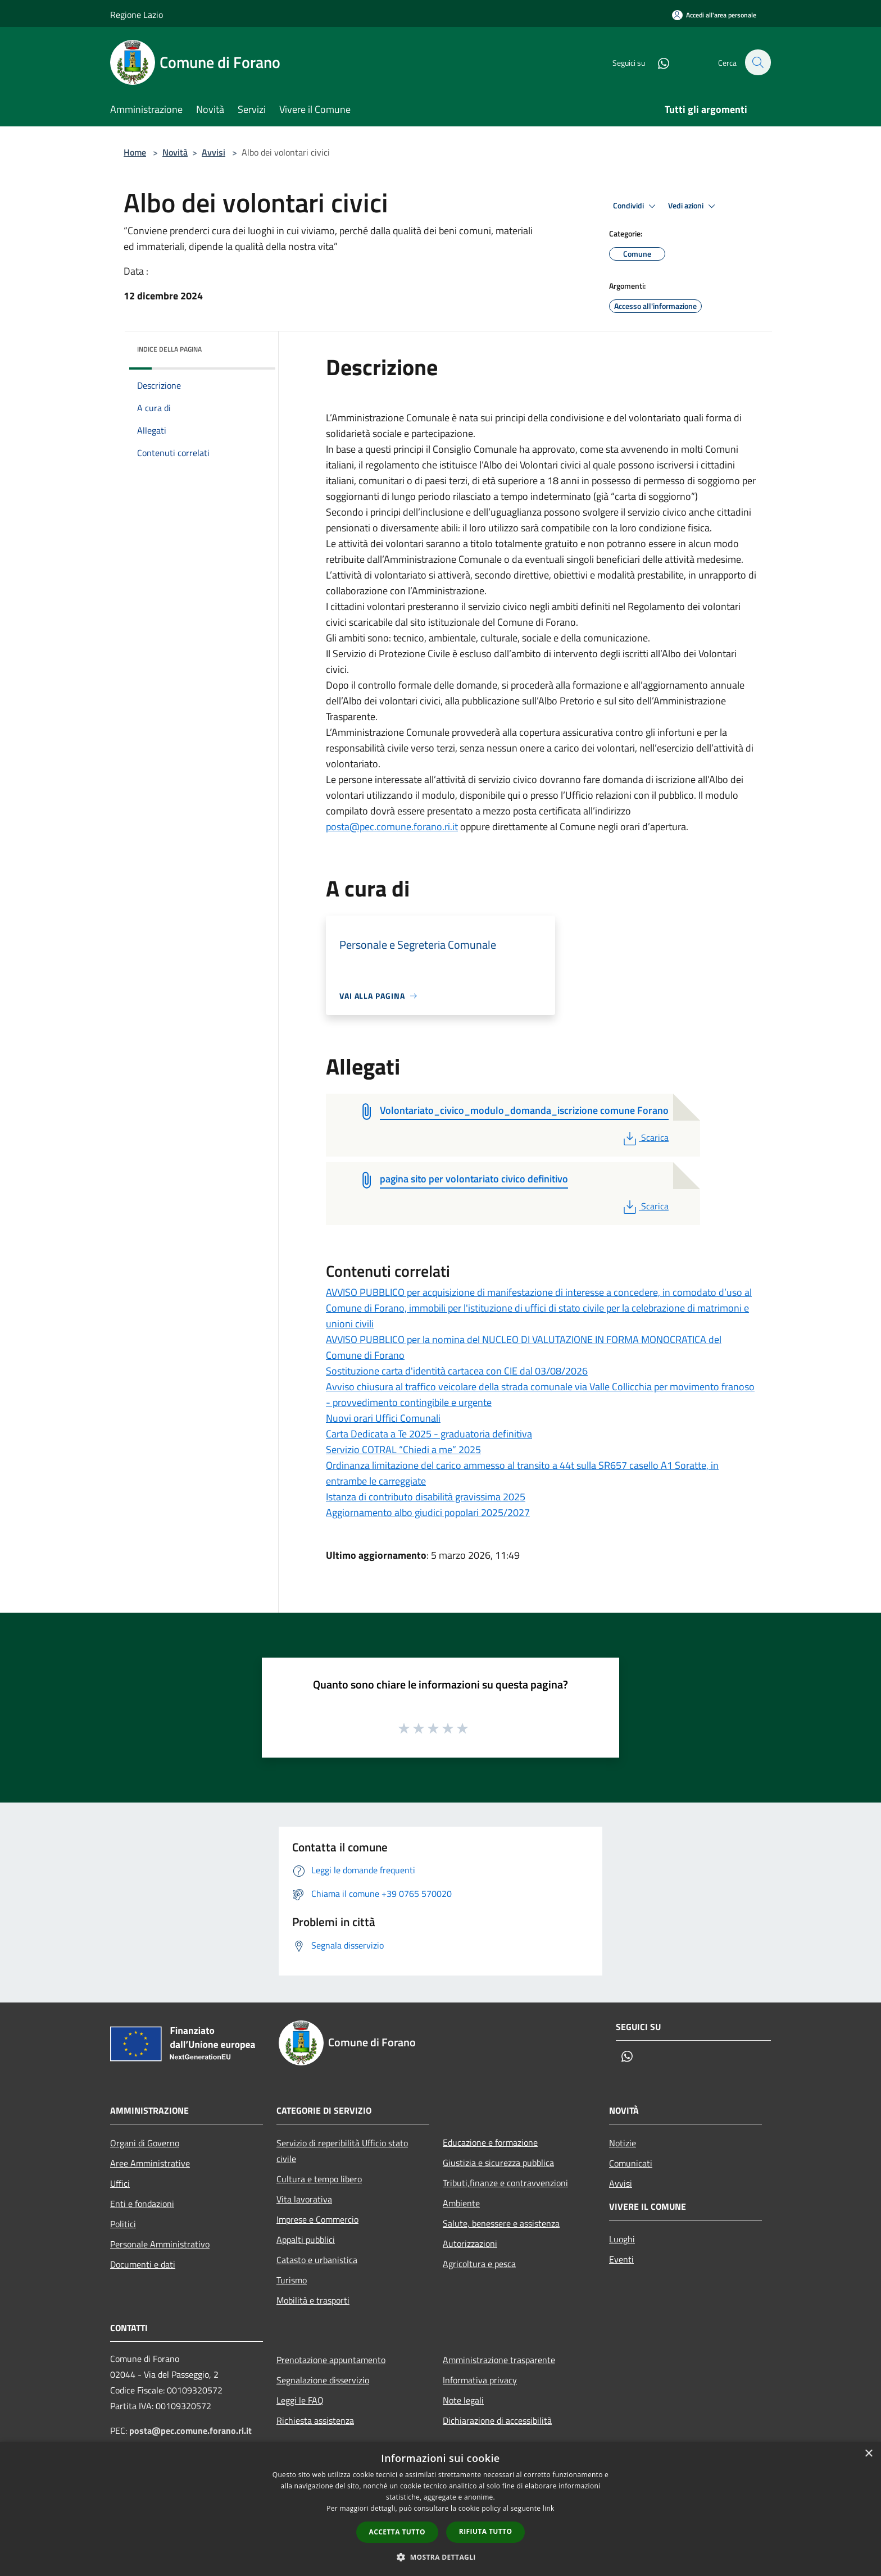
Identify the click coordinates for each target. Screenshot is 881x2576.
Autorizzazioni (470, 2243)
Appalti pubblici (305, 2239)
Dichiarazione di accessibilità (497, 2420)
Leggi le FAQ (300, 2400)
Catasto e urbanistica (316, 2259)
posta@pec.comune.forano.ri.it (392, 826)
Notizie (622, 2143)
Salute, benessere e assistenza (501, 2223)
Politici (123, 2224)
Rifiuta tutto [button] (485, 2531)
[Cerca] (757, 62)
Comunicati (630, 2163)
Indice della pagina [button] (169, 349)
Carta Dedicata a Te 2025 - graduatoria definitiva (429, 1433)
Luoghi (622, 2239)
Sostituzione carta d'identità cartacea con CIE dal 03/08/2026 (457, 1370)
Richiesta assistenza (315, 2420)
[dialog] (440, 2509)
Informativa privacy (480, 2380)
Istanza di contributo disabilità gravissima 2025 (425, 1496)
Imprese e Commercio (317, 2219)
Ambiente (461, 2203)
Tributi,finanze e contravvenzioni (505, 2183)
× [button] (868, 2454)
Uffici (120, 2183)
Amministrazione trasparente (499, 2359)
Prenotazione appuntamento (330, 2359)
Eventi (621, 2259)
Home (135, 152)
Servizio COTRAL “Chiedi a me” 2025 (403, 1449)
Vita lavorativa (304, 2199)
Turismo (291, 2280)
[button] (440, 2557)
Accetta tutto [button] (397, 2532)
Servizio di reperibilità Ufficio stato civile (342, 2150)
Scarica (645, 1137)
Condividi (636, 206)
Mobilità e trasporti (312, 2300)
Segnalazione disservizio (322, 2380)
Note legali (463, 2400)
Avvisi (213, 152)
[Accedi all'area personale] (714, 15)
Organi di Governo (144, 2143)
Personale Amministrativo (160, 2244)
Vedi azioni (693, 206)
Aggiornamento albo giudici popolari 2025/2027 (428, 1512)
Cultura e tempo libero (319, 2179)
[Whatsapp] (657, 62)
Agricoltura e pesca (479, 2263)
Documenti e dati (142, 2264)
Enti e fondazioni (142, 2203)
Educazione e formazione (490, 2142)
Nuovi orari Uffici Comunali (383, 1418)
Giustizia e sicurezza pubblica (498, 2162)
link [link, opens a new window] (549, 2508)
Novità (175, 152)
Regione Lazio (136, 14)
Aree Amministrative (150, 2163)
